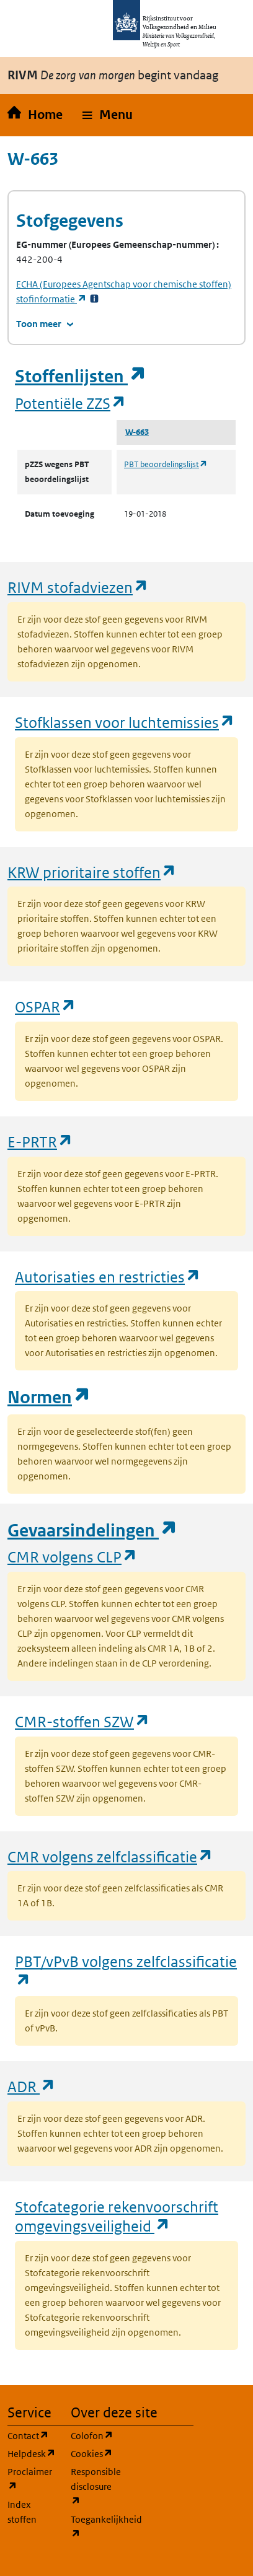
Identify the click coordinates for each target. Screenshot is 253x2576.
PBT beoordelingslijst (166, 464)
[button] (108, 115)
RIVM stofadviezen (78, 587)
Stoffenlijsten (80, 376)
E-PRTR (40, 1141)
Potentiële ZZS (70, 403)
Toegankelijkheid (95, 2526)
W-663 (137, 432)
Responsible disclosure (95, 2486)
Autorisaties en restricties (108, 1277)
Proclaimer (31, 2479)
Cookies (95, 2453)
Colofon (95, 2435)
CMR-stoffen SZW (82, 1721)
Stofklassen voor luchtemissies (125, 722)
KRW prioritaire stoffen (92, 872)
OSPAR (45, 1006)
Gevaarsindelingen (92, 1530)
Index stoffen (22, 2512)
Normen (49, 1397)
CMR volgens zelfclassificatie (110, 1856)
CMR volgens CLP (72, 1557)
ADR (31, 2086)
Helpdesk (31, 2453)
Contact (31, 2435)
